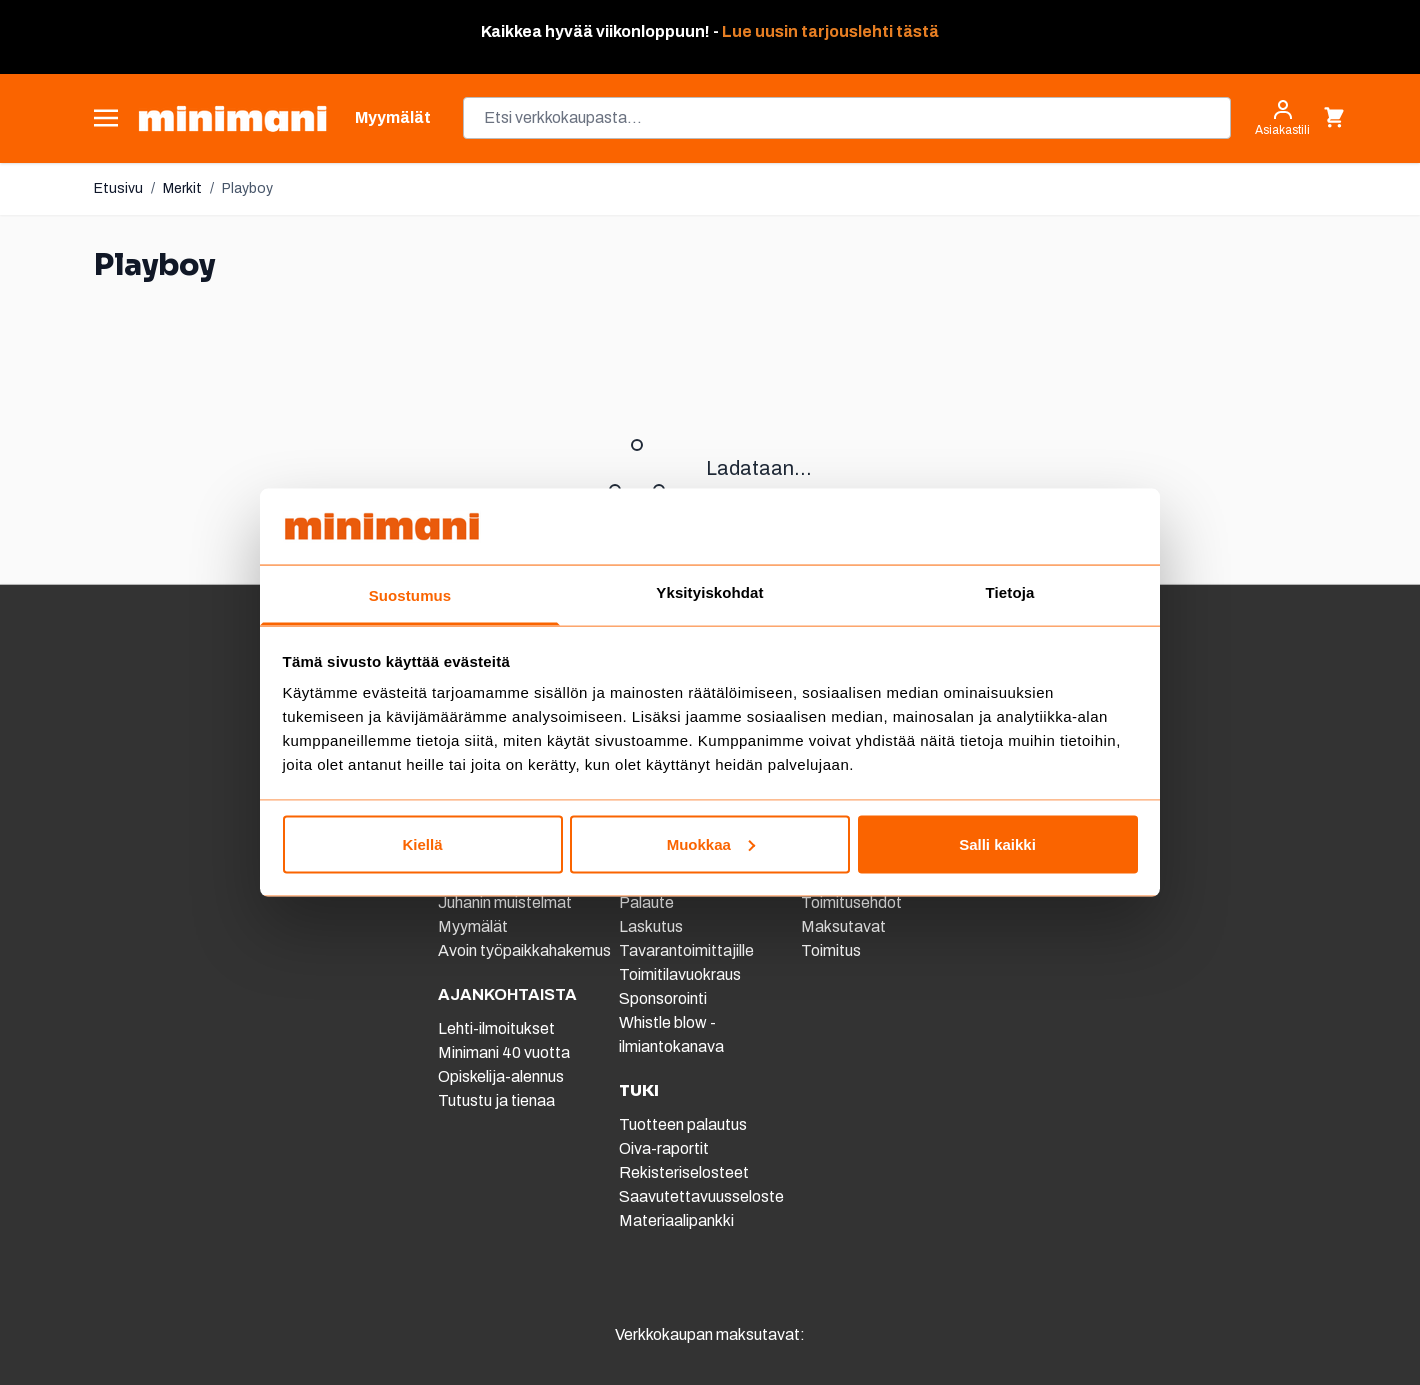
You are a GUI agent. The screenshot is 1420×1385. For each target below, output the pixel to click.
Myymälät (473, 926)
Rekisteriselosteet (684, 1172)
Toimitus (831, 950)
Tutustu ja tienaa (496, 1100)
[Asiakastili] (1282, 118)
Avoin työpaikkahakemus (524, 950)
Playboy (247, 188)
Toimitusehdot (851, 902)
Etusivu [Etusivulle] (118, 188)
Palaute (646, 902)
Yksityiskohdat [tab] (709, 592)
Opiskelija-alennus (501, 1076)
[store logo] (232, 118)
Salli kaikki (997, 843)
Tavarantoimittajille (686, 950)
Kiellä (422, 843)
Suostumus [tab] (410, 595)
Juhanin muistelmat (505, 902)
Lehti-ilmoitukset (496, 1028)
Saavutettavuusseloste (701, 1196)
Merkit (182, 188)
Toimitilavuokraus (680, 974)
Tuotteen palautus (684, 1124)
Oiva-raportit (664, 1148)
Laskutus (651, 926)
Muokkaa (711, 843)
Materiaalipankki (676, 1220)
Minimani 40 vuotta (504, 1052)
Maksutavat (843, 926)
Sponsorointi (663, 998)
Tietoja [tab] (1010, 592)
